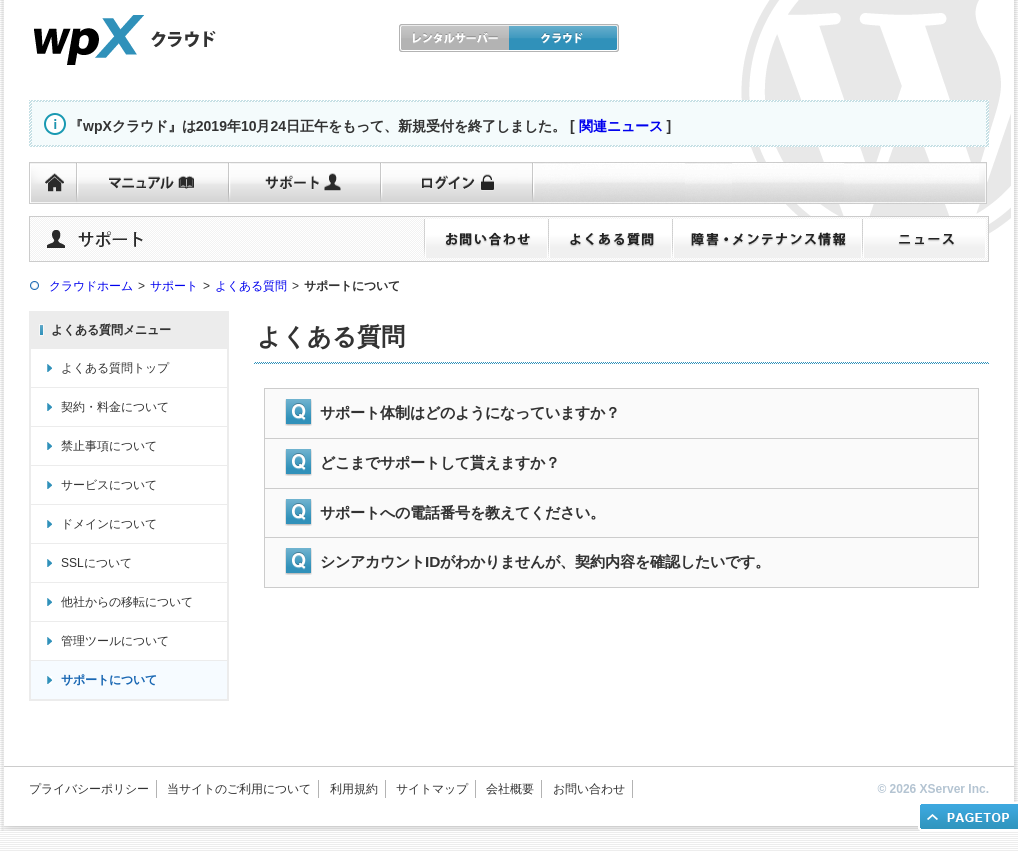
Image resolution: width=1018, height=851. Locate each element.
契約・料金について (115, 407)
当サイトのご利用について (239, 789)
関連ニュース (621, 126)
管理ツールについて (115, 641)
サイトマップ (432, 789)
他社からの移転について (127, 602)
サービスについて (109, 485)
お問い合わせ (589, 789)
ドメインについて (109, 524)
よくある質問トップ (115, 368)
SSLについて (96, 563)
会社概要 (510, 789)
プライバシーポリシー (89, 789)
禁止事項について (109, 446)
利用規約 (354, 789)
